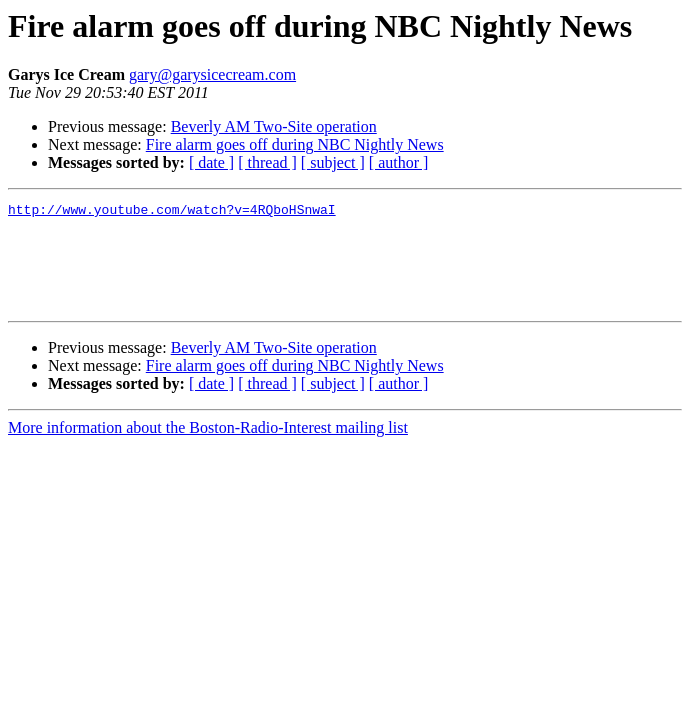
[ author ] (399, 162)
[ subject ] (333, 162)
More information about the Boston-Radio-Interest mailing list (208, 448)
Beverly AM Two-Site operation (274, 126)
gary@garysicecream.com (212, 74)
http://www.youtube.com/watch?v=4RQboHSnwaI (172, 212)
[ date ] (211, 162)
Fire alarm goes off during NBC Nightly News (295, 144)
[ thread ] (267, 162)
